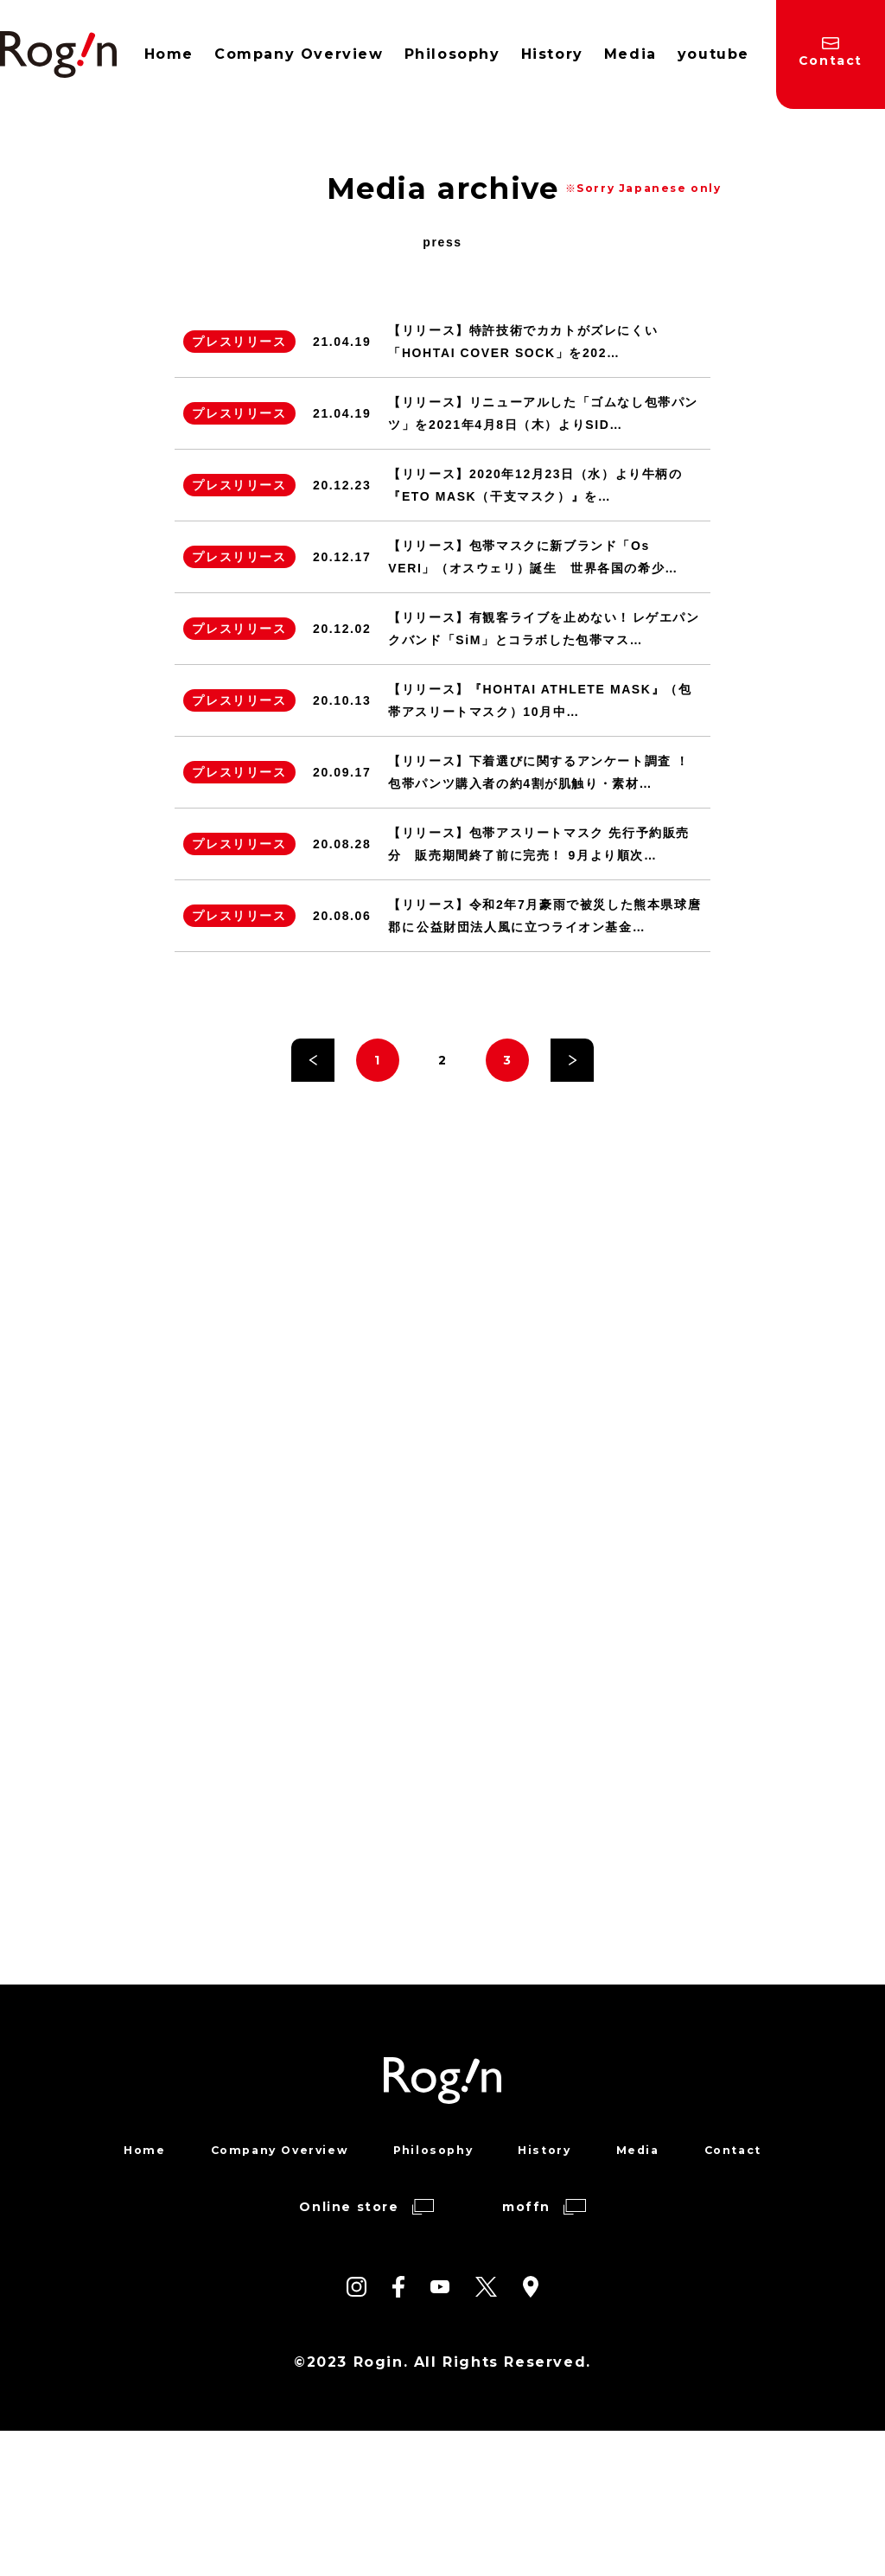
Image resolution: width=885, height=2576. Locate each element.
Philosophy (434, 2293)
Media (646, 2293)
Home (128, 2293)
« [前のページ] (312, 1093)
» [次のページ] (572, 1093)
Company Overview (270, 2293)
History (550, 2293)
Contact (747, 2293)
